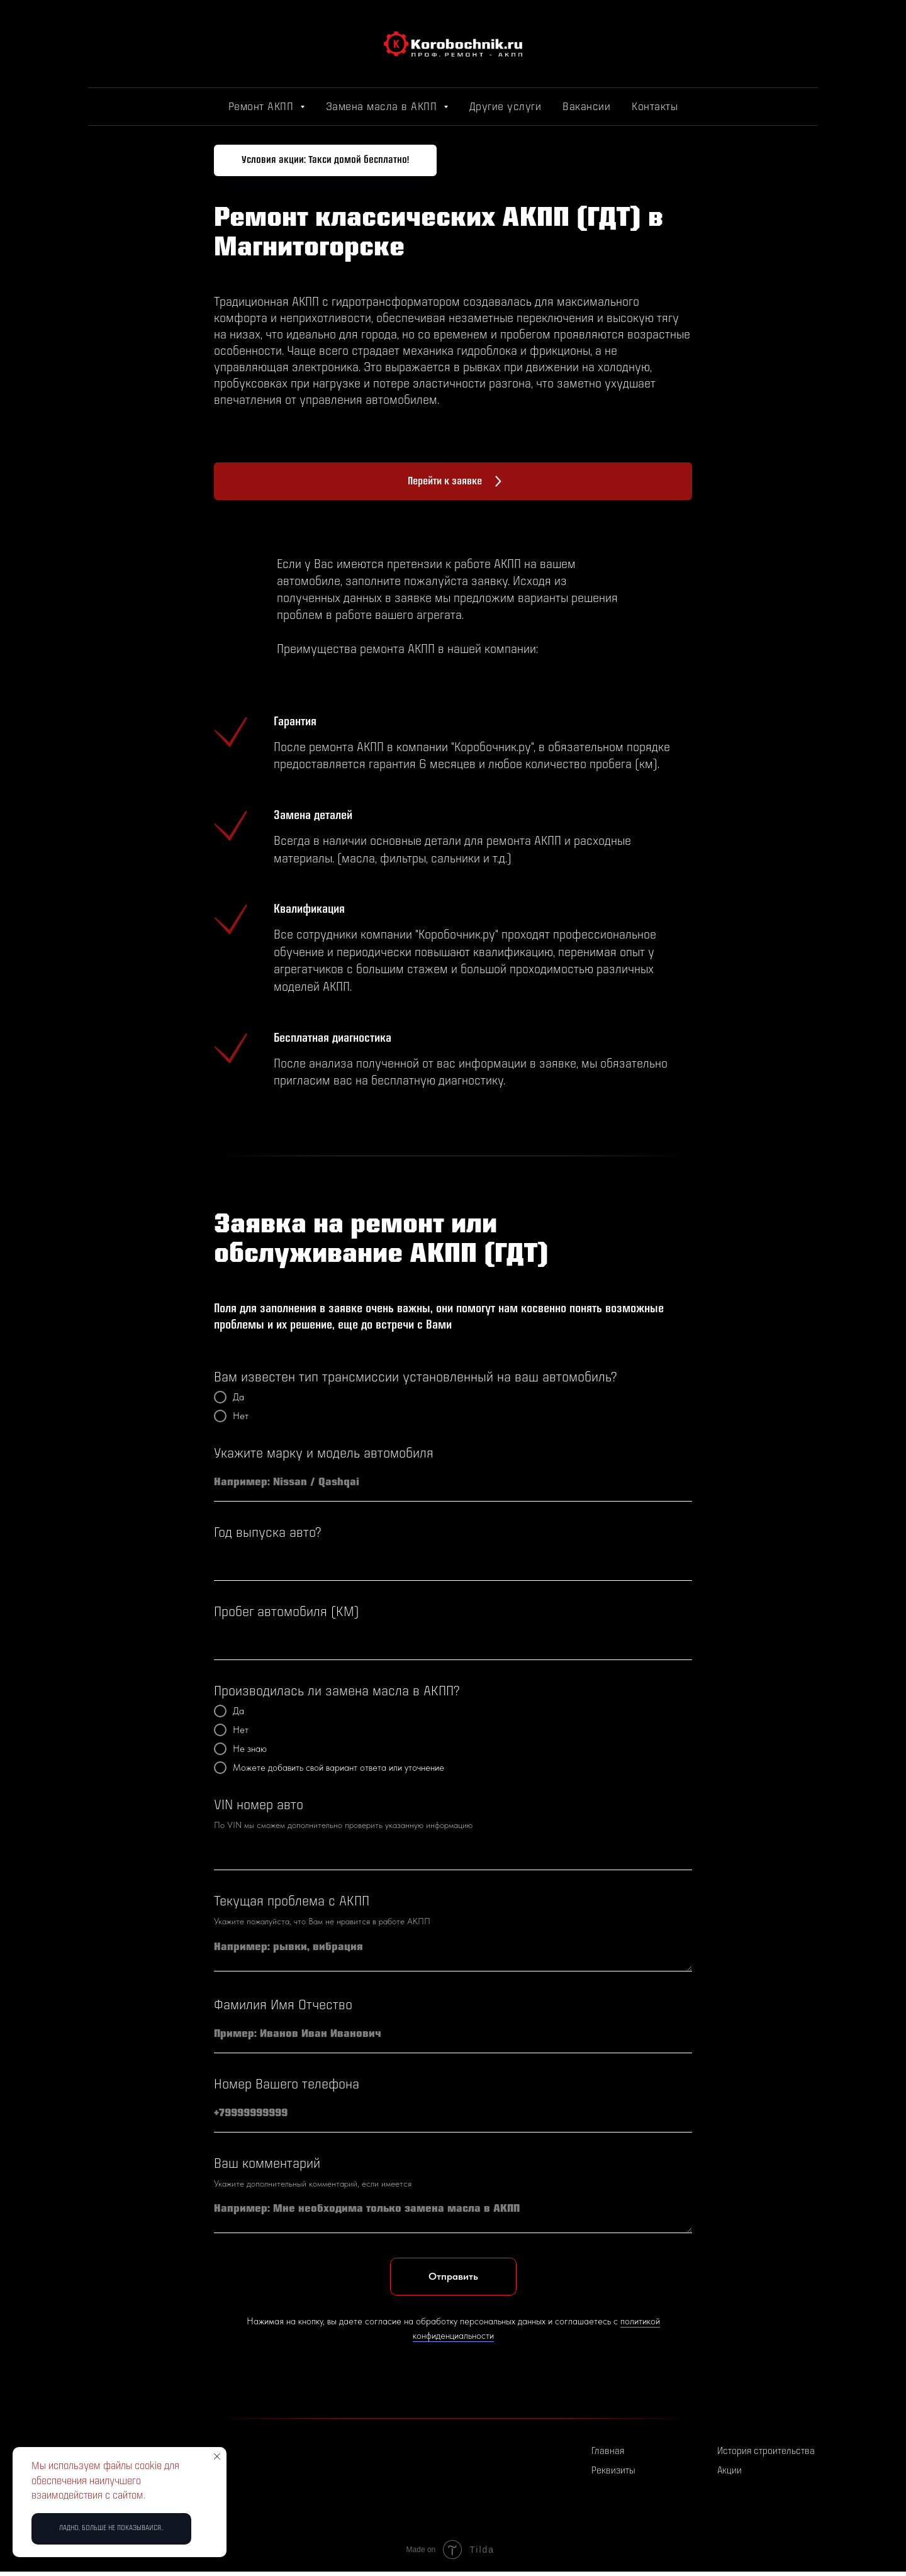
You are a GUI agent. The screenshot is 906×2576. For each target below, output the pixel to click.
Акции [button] (729, 2471)
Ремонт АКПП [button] (262, 107)
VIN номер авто (258, 1805)
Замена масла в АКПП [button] (383, 107)
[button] (325, 160)
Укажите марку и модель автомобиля (323, 1454)
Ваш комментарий (267, 2164)
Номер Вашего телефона (286, 2085)
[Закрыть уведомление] (217, 2456)
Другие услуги (505, 107)
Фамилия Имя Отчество (283, 2005)
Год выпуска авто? (267, 1533)
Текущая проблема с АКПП (291, 1902)
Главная (607, 2451)
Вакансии (586, 107)
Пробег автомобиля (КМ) (286, 1612)
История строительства (766, 2451)
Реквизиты (613, 2471)
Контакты (655, 107)
